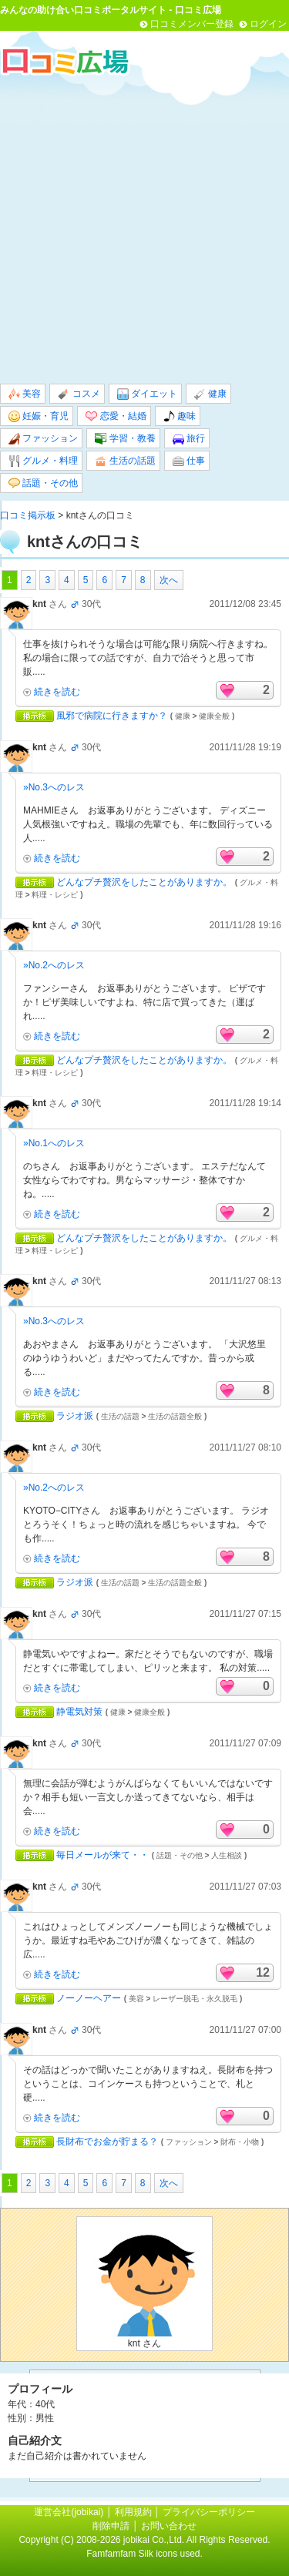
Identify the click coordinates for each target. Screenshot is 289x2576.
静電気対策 (79, 1711)
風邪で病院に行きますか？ (111, 715)
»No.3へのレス (54, 787)
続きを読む (57, 691)
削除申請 (110, 2526)
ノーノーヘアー (88, 1998)
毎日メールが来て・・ (102, 1855)
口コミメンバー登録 (192, 23)
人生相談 (226, 1855)
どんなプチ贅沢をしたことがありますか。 (144, 882)
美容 (24, 394)
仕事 (189, 461)
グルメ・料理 (43, 461)
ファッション (43, 438)
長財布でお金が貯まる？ (107, 2141)
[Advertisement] (144, 229)
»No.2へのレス (54, 965)
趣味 (179, 416)
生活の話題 (125, 461)
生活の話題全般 (175, 1416)
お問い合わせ (169, 2526)
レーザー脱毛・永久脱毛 (195, 1998)
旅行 (189, 438)
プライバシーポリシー (209, 2512)
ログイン (268, 23)
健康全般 (214, 716)
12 (263, 1972)
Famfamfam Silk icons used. (144, 2553)
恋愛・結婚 (116, 416)
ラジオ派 (74, 1415)
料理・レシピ (55, 895)
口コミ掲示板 (27, 515)
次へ (169, 580)
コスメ (78, 394)
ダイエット (147, 394)
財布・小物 (239, 2142)
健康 (210, 394)
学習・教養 (125, 438)
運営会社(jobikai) (70, 2512)
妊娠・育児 (38, 416)
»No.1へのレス (54, 1143)
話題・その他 (43, 483)
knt (39, 604)
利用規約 (133, 2512)
